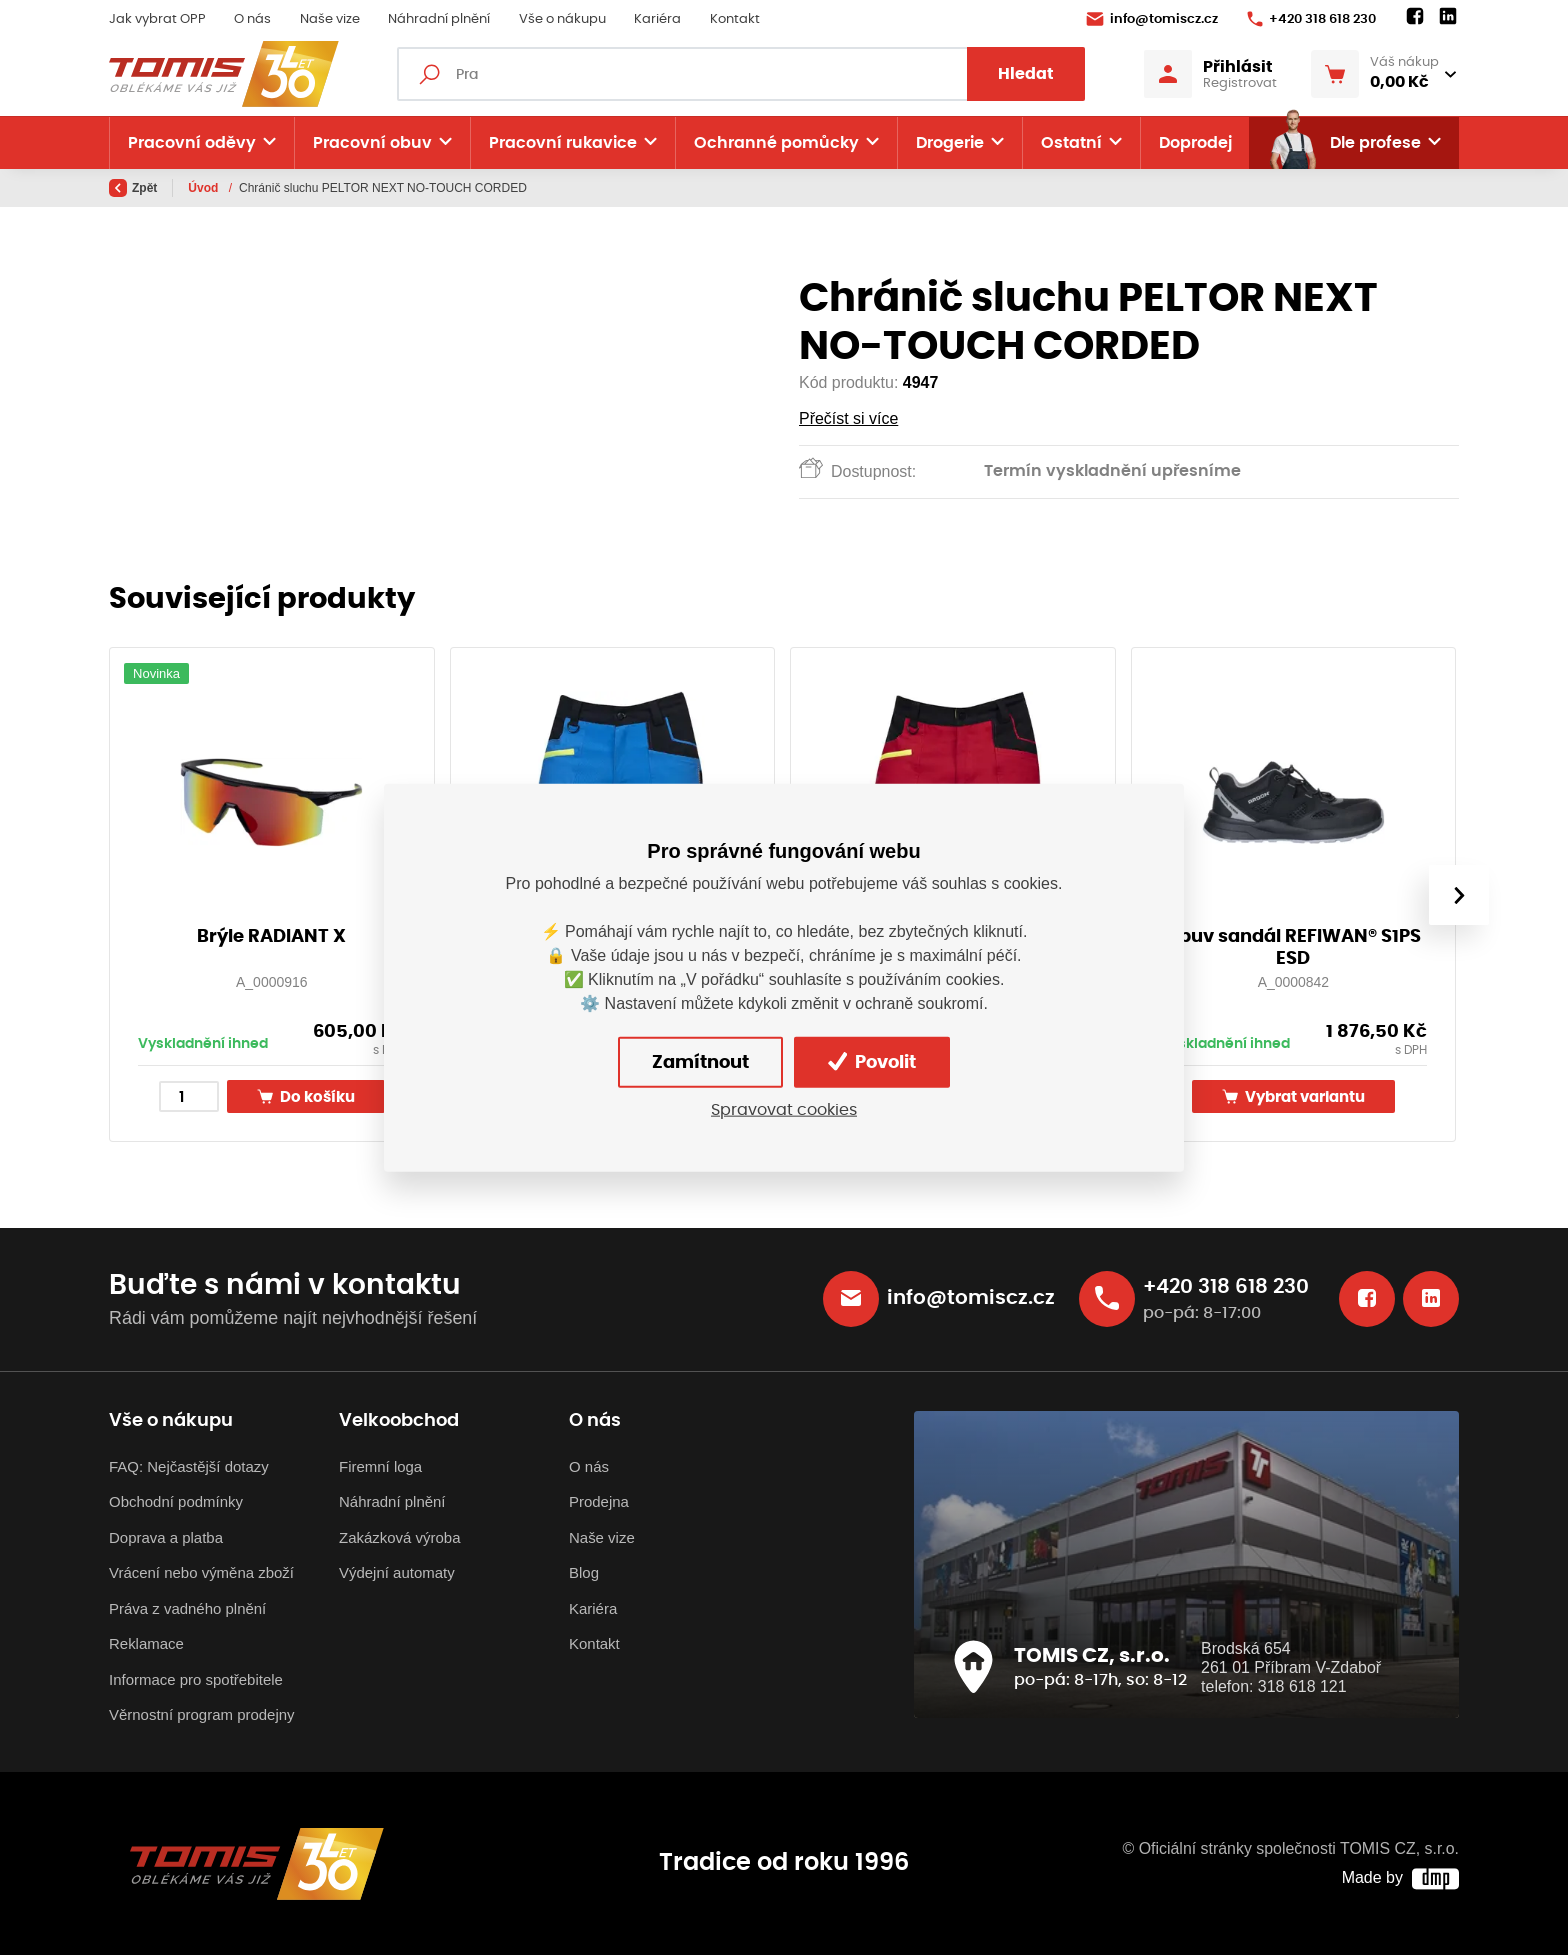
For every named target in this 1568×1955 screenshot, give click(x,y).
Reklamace (146, 1643)
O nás (252, 19)
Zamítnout (700, 1062)
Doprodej (1195, 143)
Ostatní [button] (1071, 143)
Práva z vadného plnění (187, 1608)
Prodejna (599, 1501)
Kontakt (735, 19)
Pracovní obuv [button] (372, 143)
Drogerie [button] (950, 143)
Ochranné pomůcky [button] (776, 143)
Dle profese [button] (1344, 143)
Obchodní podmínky (176, 1501)
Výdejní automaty (397, 1572)
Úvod (204, 188)
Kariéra (657, 19)
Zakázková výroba (399, 1537)
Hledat (1026, 74)
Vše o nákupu (562, 19)
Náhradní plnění (439, 19)
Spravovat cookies (784, 1110)
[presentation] (1459, 895)
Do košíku (306, 1096)
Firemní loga (380, 1466)
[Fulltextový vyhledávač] (740, 74)
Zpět (133, 188)
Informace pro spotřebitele (196, 1679)
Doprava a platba (166, 1537)
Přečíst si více (848, 418)
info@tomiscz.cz (1152, 19)
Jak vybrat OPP (157, 19)
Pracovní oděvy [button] (192, 143)
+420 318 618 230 (1311, 19)
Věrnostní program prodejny (202, 1714)
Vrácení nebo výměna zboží (201, 1572)
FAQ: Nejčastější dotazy (189, 1466)
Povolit (872, 1062)
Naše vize (330, 19)
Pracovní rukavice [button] (563, 143)
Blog (584, 1572)
